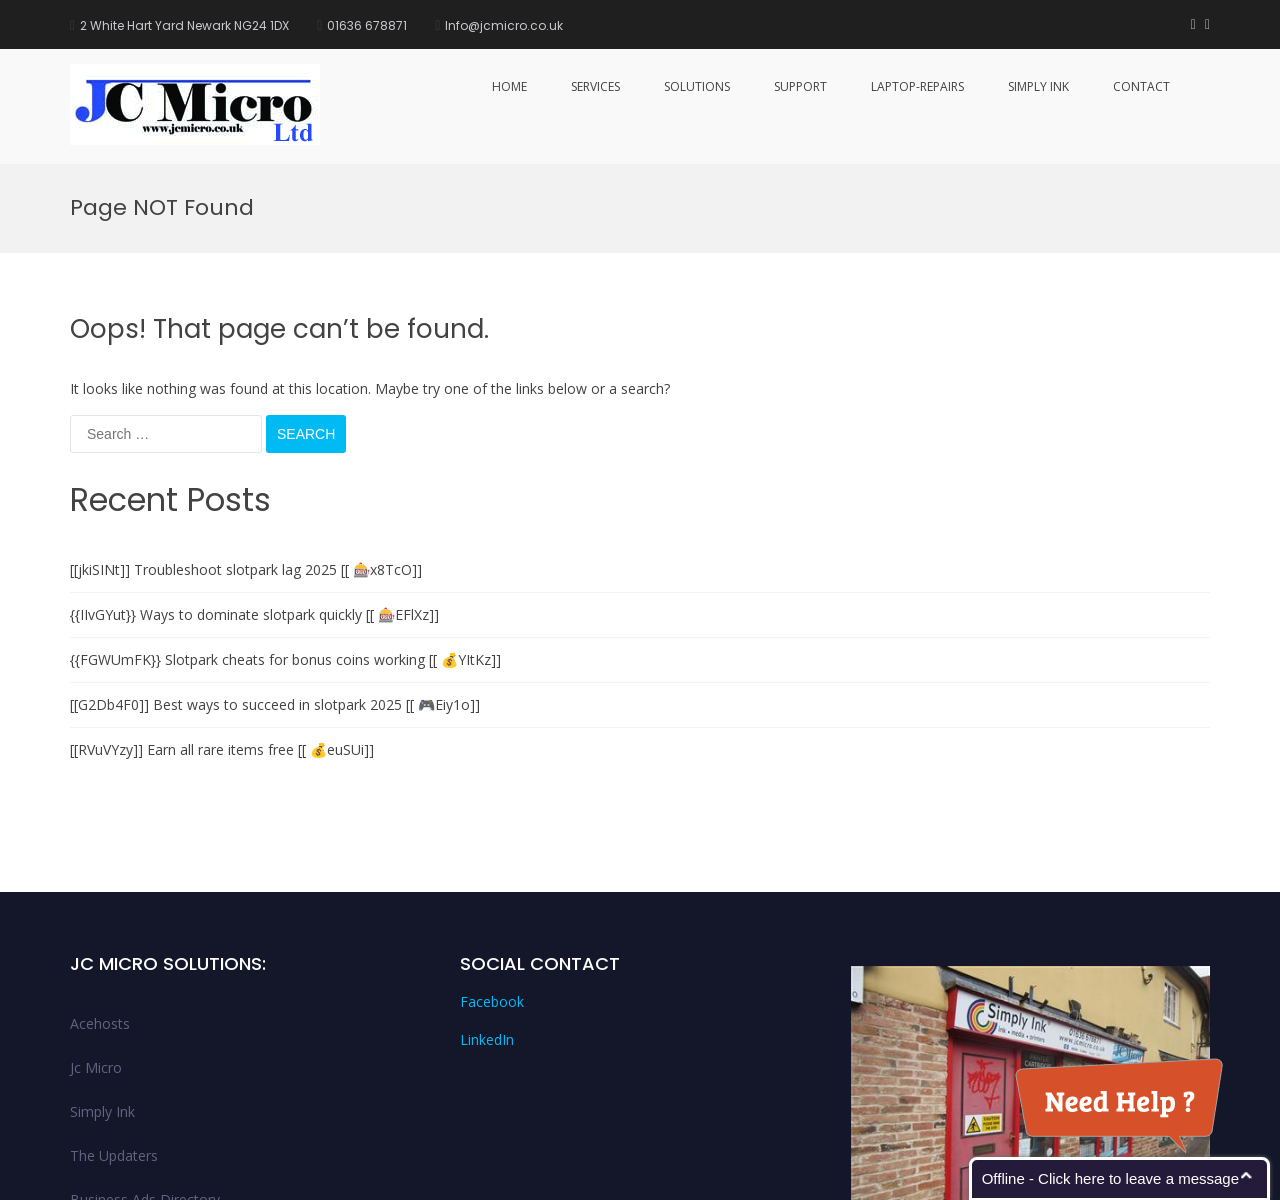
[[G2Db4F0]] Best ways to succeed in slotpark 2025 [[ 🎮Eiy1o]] (275, 539)
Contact (1141, 86)
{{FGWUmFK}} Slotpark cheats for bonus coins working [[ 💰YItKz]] (285, 494)
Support (800, 86)
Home (509, 86)
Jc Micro (96, 902)
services (595, 86)
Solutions (697, 86)
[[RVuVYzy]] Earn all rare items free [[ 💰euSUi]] (222, 584)
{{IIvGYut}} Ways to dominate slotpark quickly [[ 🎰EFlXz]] (254, 449)
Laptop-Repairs (917, 86)
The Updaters (114, 990)
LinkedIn (487, 875)
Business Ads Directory (145, 1034)
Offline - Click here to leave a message (1110, 1178)
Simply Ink (1038, 86)
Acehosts (100, 858)
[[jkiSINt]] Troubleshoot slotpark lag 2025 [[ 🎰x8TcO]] (246, 404)
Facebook (492, 837)
